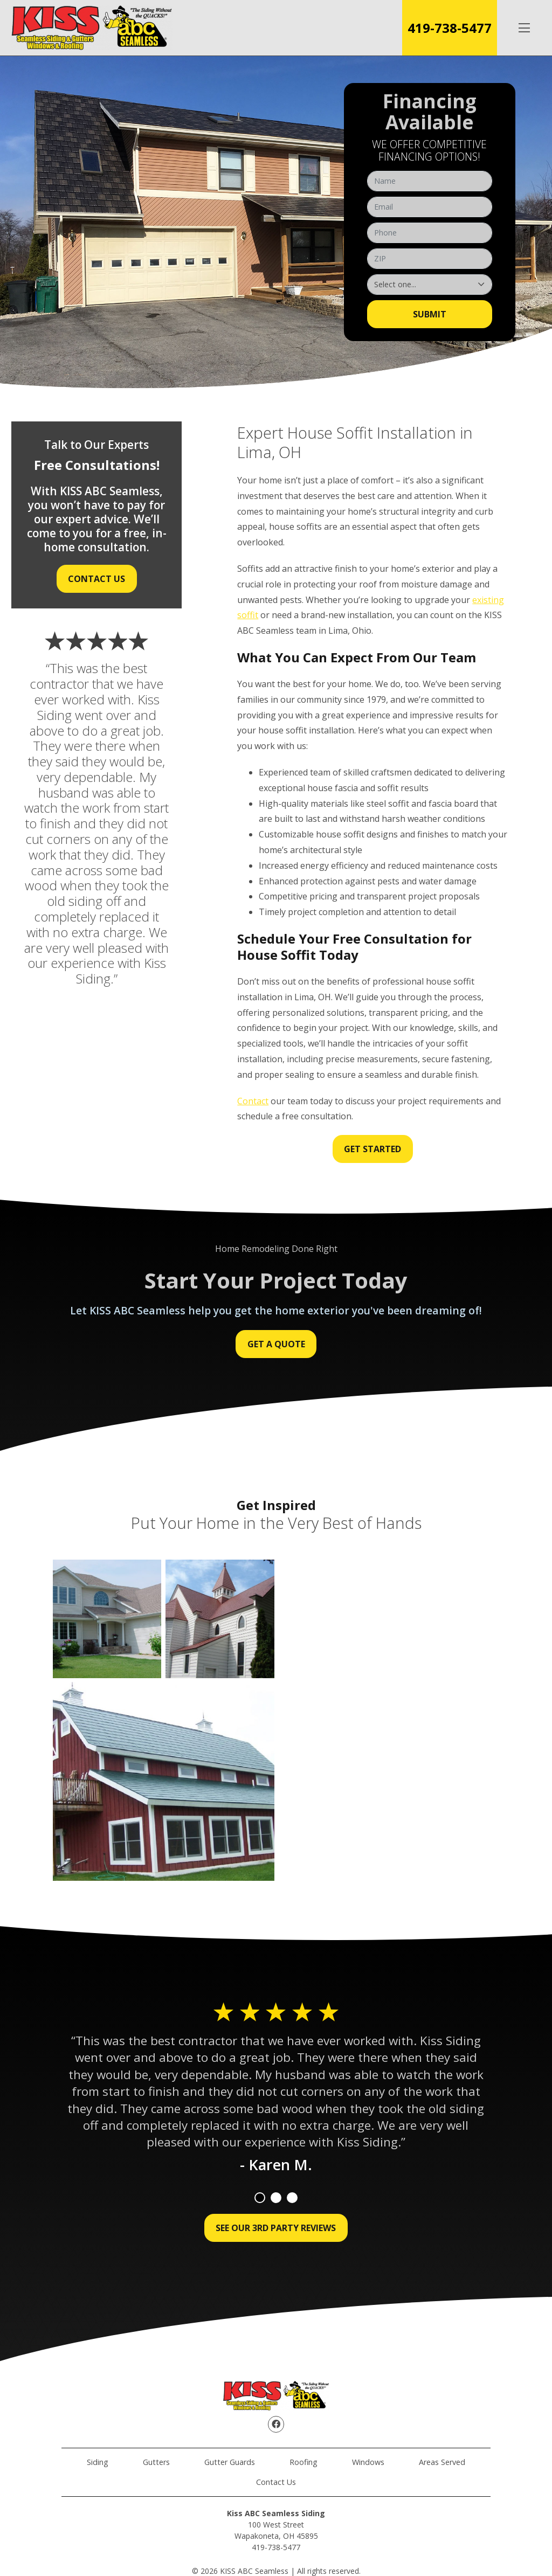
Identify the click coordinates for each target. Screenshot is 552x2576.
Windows (368, 2462)
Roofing (303, 2462)
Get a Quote (276, 1344)
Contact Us (96, 579)
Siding (97, 2462)
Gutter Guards (229, 2462)
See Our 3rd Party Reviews (276, 2228)
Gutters (156, 2462)
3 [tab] (292, 2197)
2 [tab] (276, 2197)
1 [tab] (260, 2197)
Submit (429, 314)
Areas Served (442, 2462)
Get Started (372, 1149)
